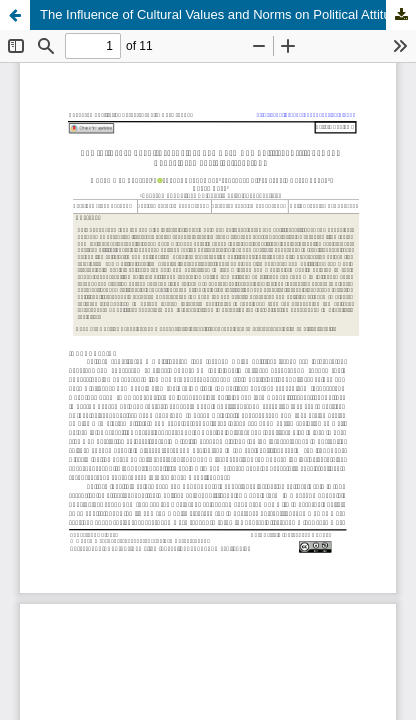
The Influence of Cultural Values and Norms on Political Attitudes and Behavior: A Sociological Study (228, 14)
